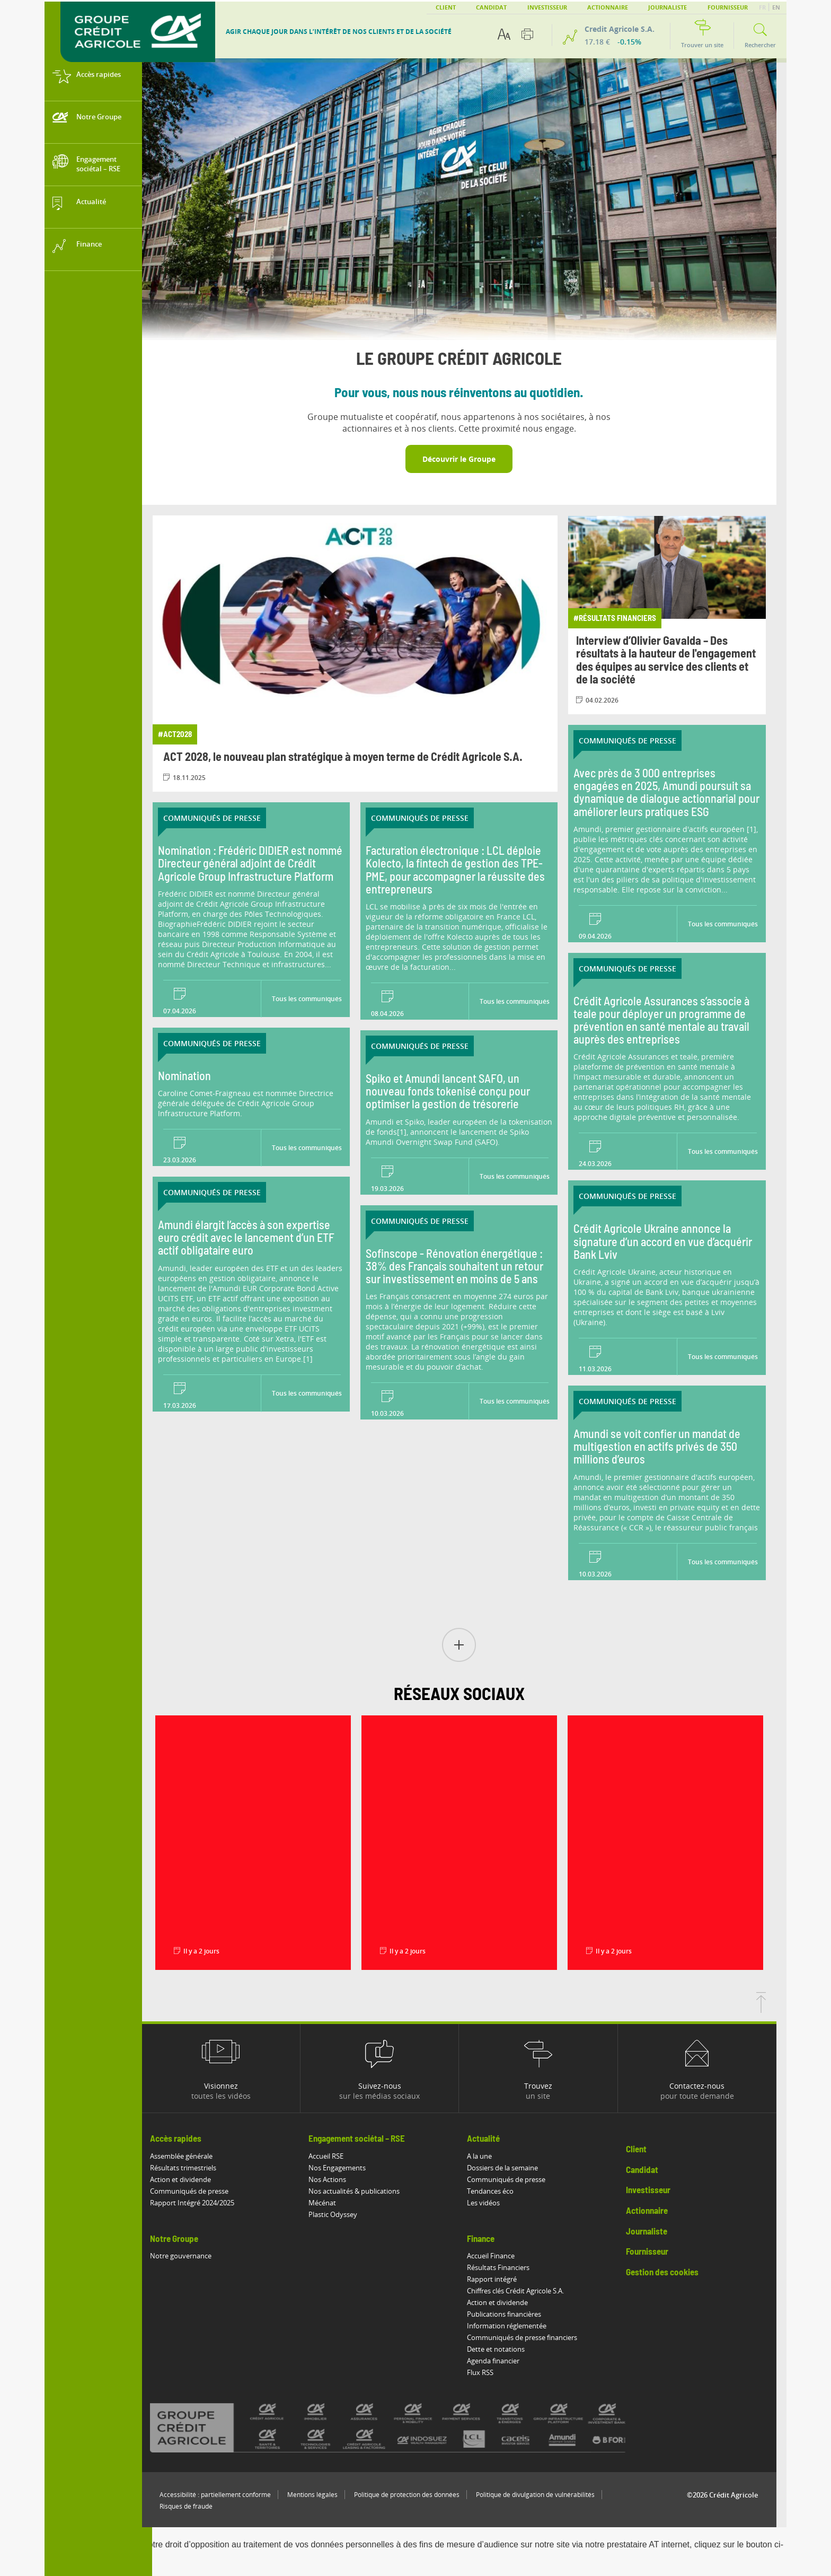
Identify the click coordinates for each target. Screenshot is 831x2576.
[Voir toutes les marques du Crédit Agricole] (416, 2427)
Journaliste (667, 7)
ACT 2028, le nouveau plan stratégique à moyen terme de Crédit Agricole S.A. (353, 757)
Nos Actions (337, 2179)
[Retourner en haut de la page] (771, 2010)
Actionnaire (607, 7)
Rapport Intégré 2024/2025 (202, 2202)
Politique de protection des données (417, 2494)
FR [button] (763, 7)
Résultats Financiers (509, 2267)
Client (446, 7)
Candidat (491, 7)
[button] (469, 1646)
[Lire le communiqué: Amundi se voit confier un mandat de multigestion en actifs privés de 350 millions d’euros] (677, 1464)
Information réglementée (517, 2325)
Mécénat (332, 2202)
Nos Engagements (347, 2167)
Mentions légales (322, 2494)
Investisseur (547, 7)
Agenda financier (504, 2360)
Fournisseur (728, 7)
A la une (490, 2156)
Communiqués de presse (199, 2191)
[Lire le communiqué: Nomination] (261, 1078)
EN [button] (776, 7)
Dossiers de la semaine (513, 2167)
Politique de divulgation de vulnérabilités (545, 2494)
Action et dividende (190, 2179)
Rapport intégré (502, 2279)
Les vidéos (494, 2202)
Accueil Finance (501, 2255)
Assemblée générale (191, 2156)
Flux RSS (491, 2372)
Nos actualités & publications (364, 2191)
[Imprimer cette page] (527, 34)
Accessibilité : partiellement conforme (225, 2494)
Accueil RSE (336, 2156)
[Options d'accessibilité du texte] (504, 34)
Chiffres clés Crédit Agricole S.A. (526, 2290)
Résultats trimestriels (193, 2167)
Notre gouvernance (191, 2255)
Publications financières (515, 2314)
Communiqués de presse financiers (533, 2337)
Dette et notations (506, 2349)
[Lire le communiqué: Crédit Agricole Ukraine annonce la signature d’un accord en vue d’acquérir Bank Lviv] (677, 1259)
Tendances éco (501, 2191)
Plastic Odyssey (343, 2214)
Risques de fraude (196, 2506)
